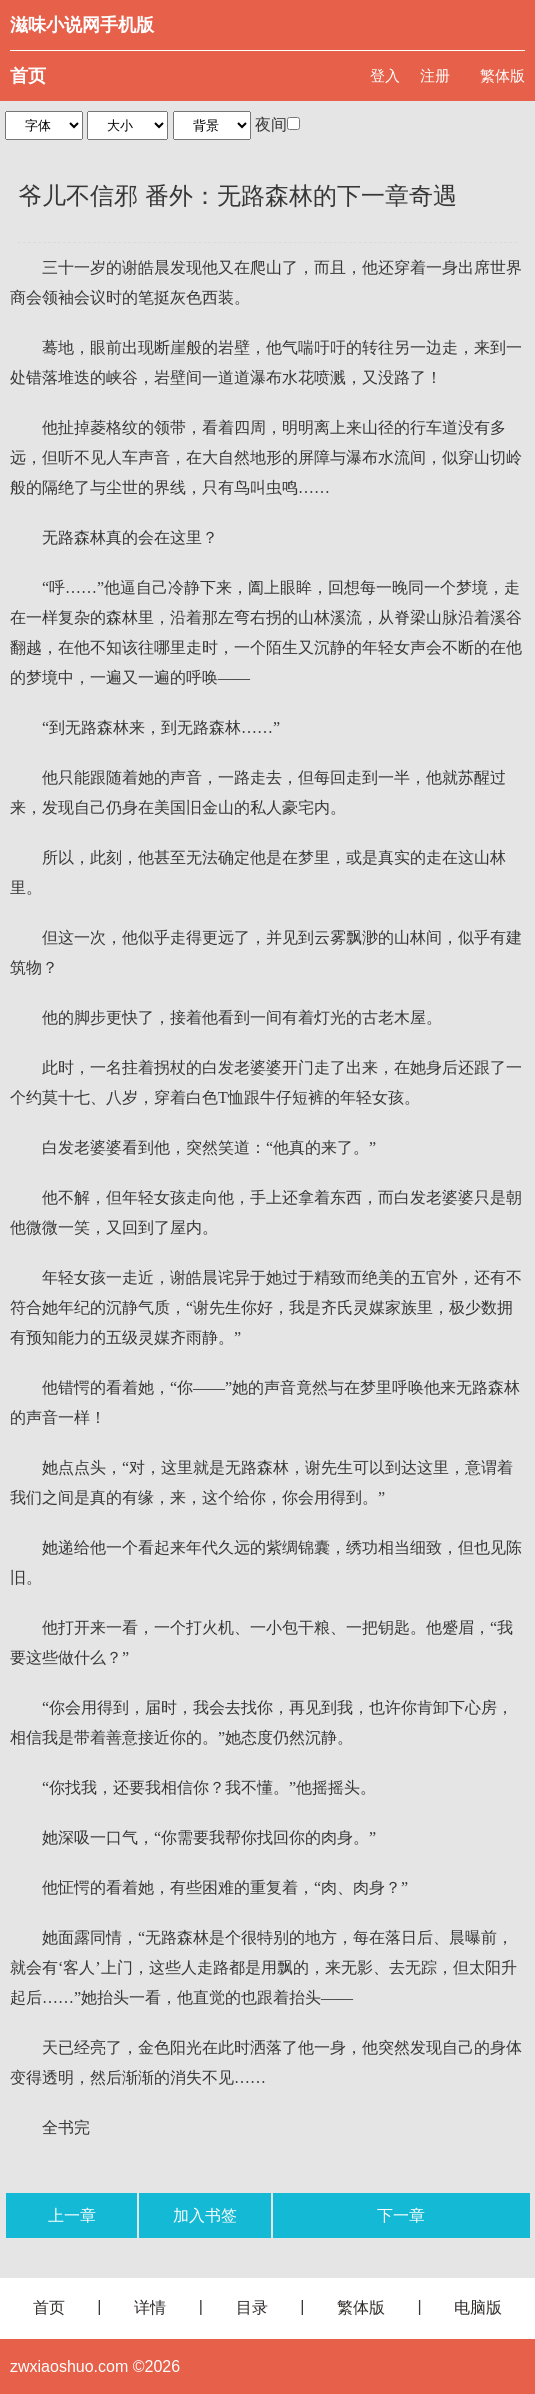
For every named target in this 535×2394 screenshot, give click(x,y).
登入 (385, 75)
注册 (435, 75)
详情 (150, 2307)
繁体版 (502, 75)
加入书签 (205, 2215)
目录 (252, 2307)
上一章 (72, 2215)
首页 (28, 76)
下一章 (401, 2215)
